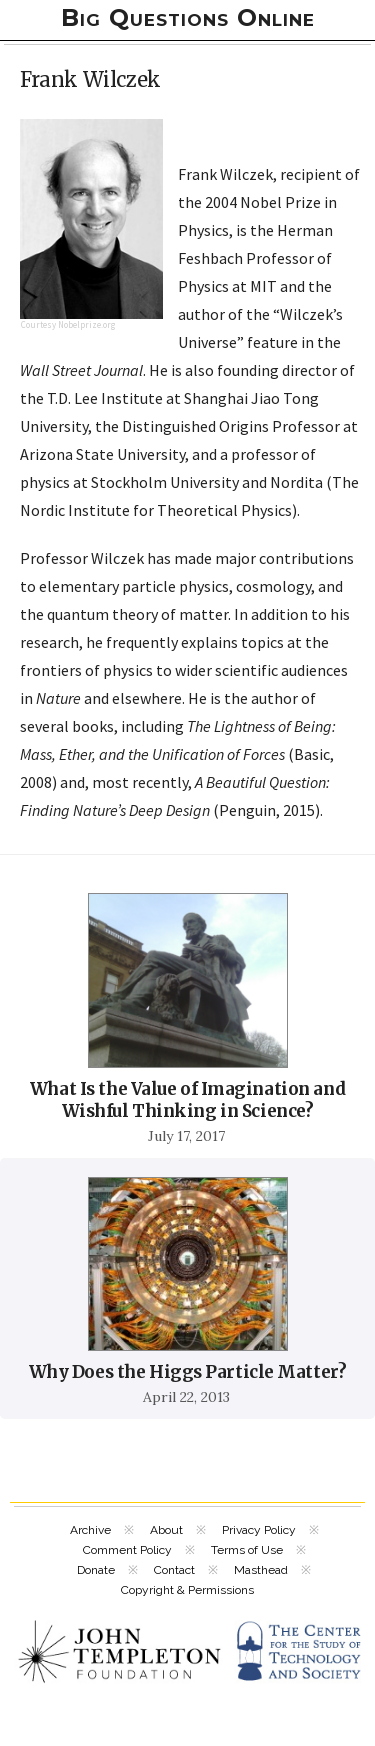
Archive (90, 1530)
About (166, 1530)
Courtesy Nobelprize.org (68, 324)
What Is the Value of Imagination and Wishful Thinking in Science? (187, 1100)
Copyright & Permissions (187, 1590)
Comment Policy (127, 1550)
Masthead (261, 1570)
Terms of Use (247, 1550)
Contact (174, 1570)
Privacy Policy (259, 1530)
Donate (96, 1570)
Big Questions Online (188, 17)
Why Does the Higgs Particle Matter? (188, 1372)
